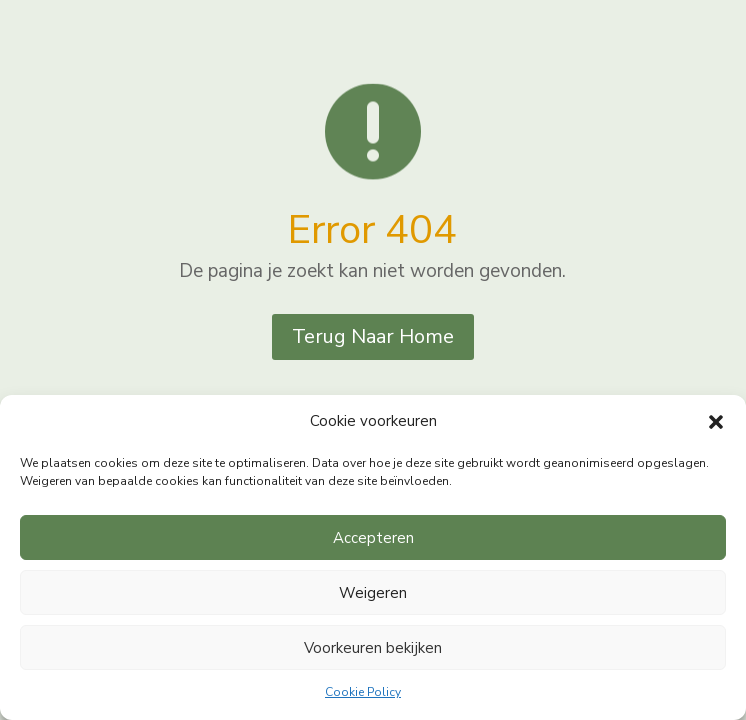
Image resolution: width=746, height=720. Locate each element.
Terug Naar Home (373, 336)
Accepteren (373, 538)
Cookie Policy (363, 692)
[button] (716, 422)
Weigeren (373, 593)
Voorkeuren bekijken (373, 648)
